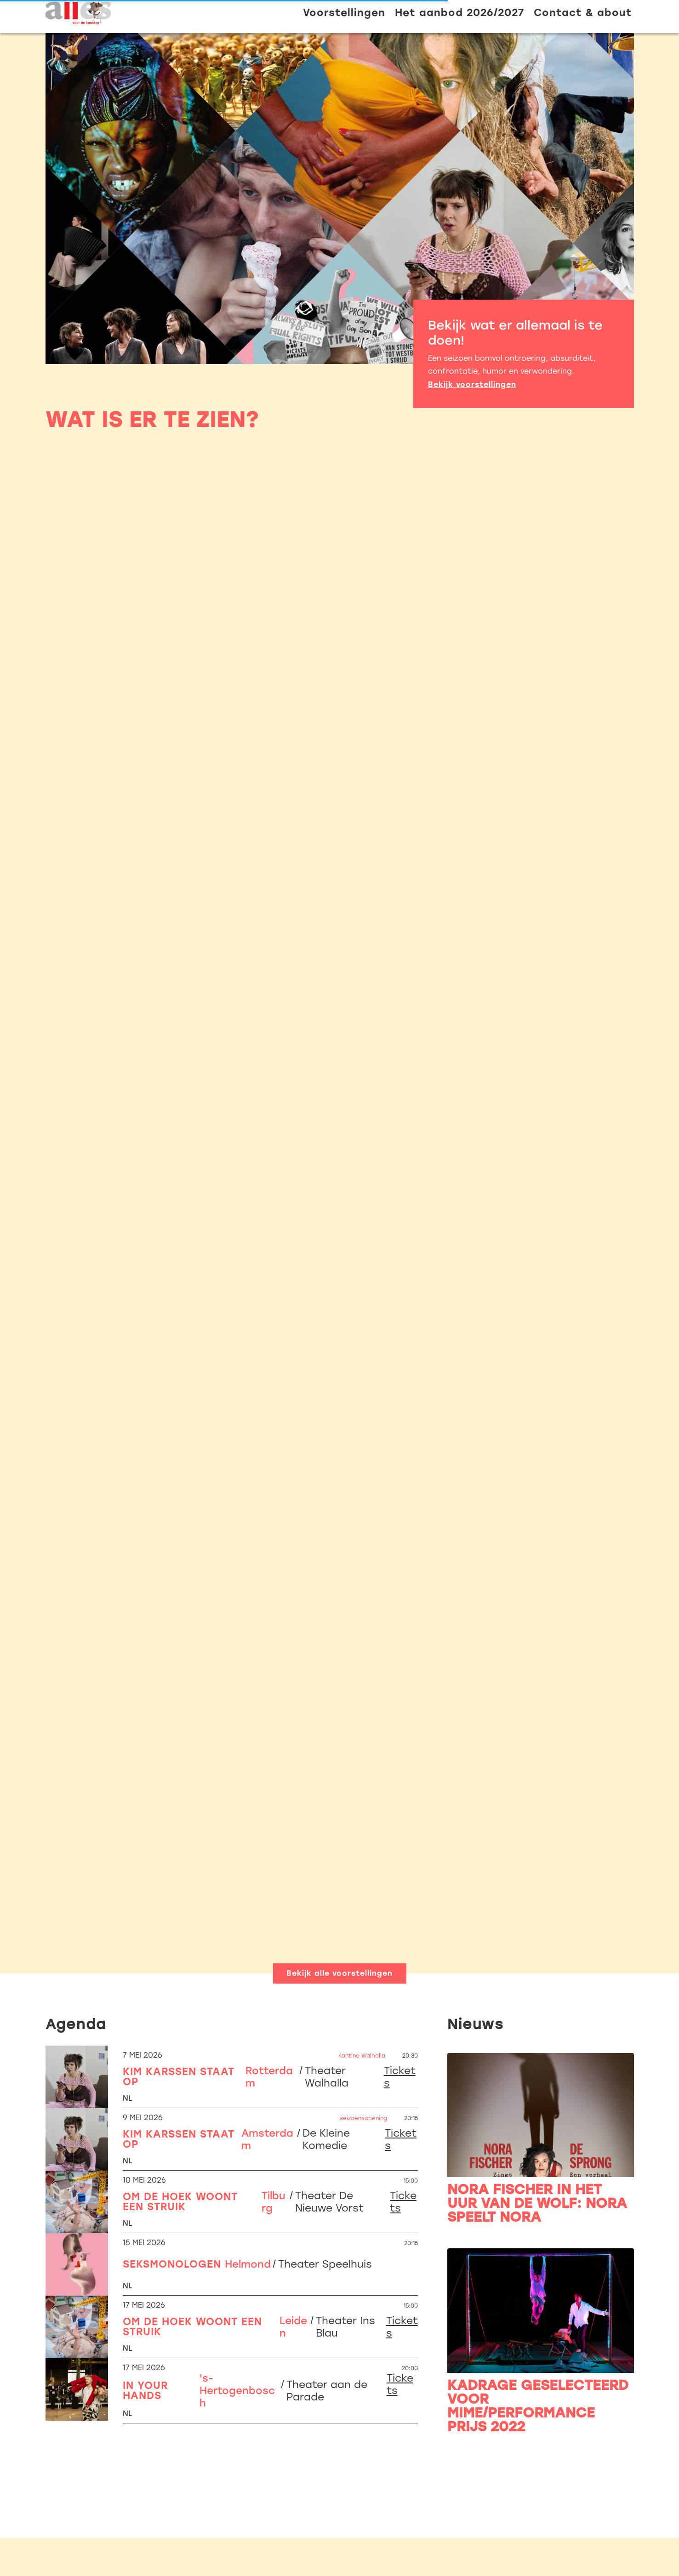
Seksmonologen (172, 2264)
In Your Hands (145, 2391)
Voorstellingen (344, 12)
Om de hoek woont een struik (180, 2202)
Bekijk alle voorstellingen (339, 1973)
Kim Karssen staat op (178, 2077)
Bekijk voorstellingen (472, 384)
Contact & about (583, 12)
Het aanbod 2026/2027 (459, 12)
